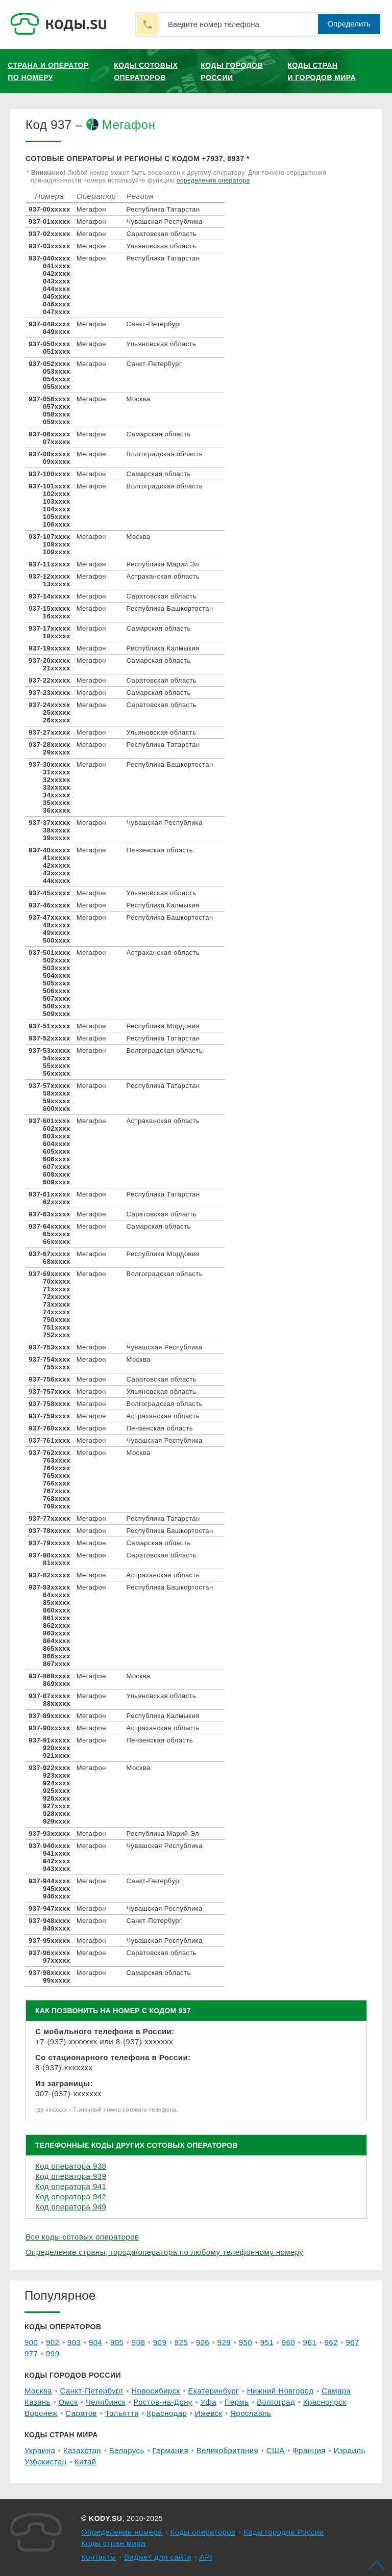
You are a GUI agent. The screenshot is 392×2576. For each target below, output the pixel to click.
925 (181, 2342)
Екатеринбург (213, 2390)
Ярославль (250, 2413)
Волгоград (276, 2402)
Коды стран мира (113, 2543)
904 (95, 2342)
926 (202, 2342)
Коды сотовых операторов (146, 71)
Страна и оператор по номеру (48, 71)
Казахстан (82, 2450)
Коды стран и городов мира (322, 71)
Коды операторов (203, 2532)
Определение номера (121, 2532)
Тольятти (122, 2413)
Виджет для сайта (157, 2557)
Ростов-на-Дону (163, 2402)
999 (52, 2353)
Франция (309, 2450)
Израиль (349, 2450)
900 (31, 2342)
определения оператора (213, 180)
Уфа (209, 2402)
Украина (39, 2450)
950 (245, 2342)
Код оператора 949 (70, 2206)
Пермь (237, 2402)
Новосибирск (155, 2390)
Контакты (98, 2557)
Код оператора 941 (70, 2186)
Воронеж (41, 2413)
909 (159, 2342)
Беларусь (126, 2450)
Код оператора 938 (70, 2166)
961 (309, 2342)
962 (331, 2342)
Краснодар (167, 2413)
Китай (85, 2461)
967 (352, 2342)
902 (52, 2342)
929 (224, 2342)
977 (31, 2353)
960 (288, 2342)
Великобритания (227, 2450)
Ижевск (209, 2413)
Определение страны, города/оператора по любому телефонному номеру (164, 2252)
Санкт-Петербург (91, 2390)
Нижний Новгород (280, 2390)
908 (138, 2342)
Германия (170, 2450)
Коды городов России (232, 71)
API (206, 2557)
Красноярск (324, 2402)
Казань (37, 2402)
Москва (38, 2390)
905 (117, 2342)
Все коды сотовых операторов (82, 2236)
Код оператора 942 (70, 2196)
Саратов (81, 2413)
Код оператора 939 (70, 2176)
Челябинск (106, 2402)
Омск (68, 2402)
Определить (349, 23)
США (275, 2450)
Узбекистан (45, 2461)
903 (74, 2342)
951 (267, 2342)
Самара (336, 2390)
